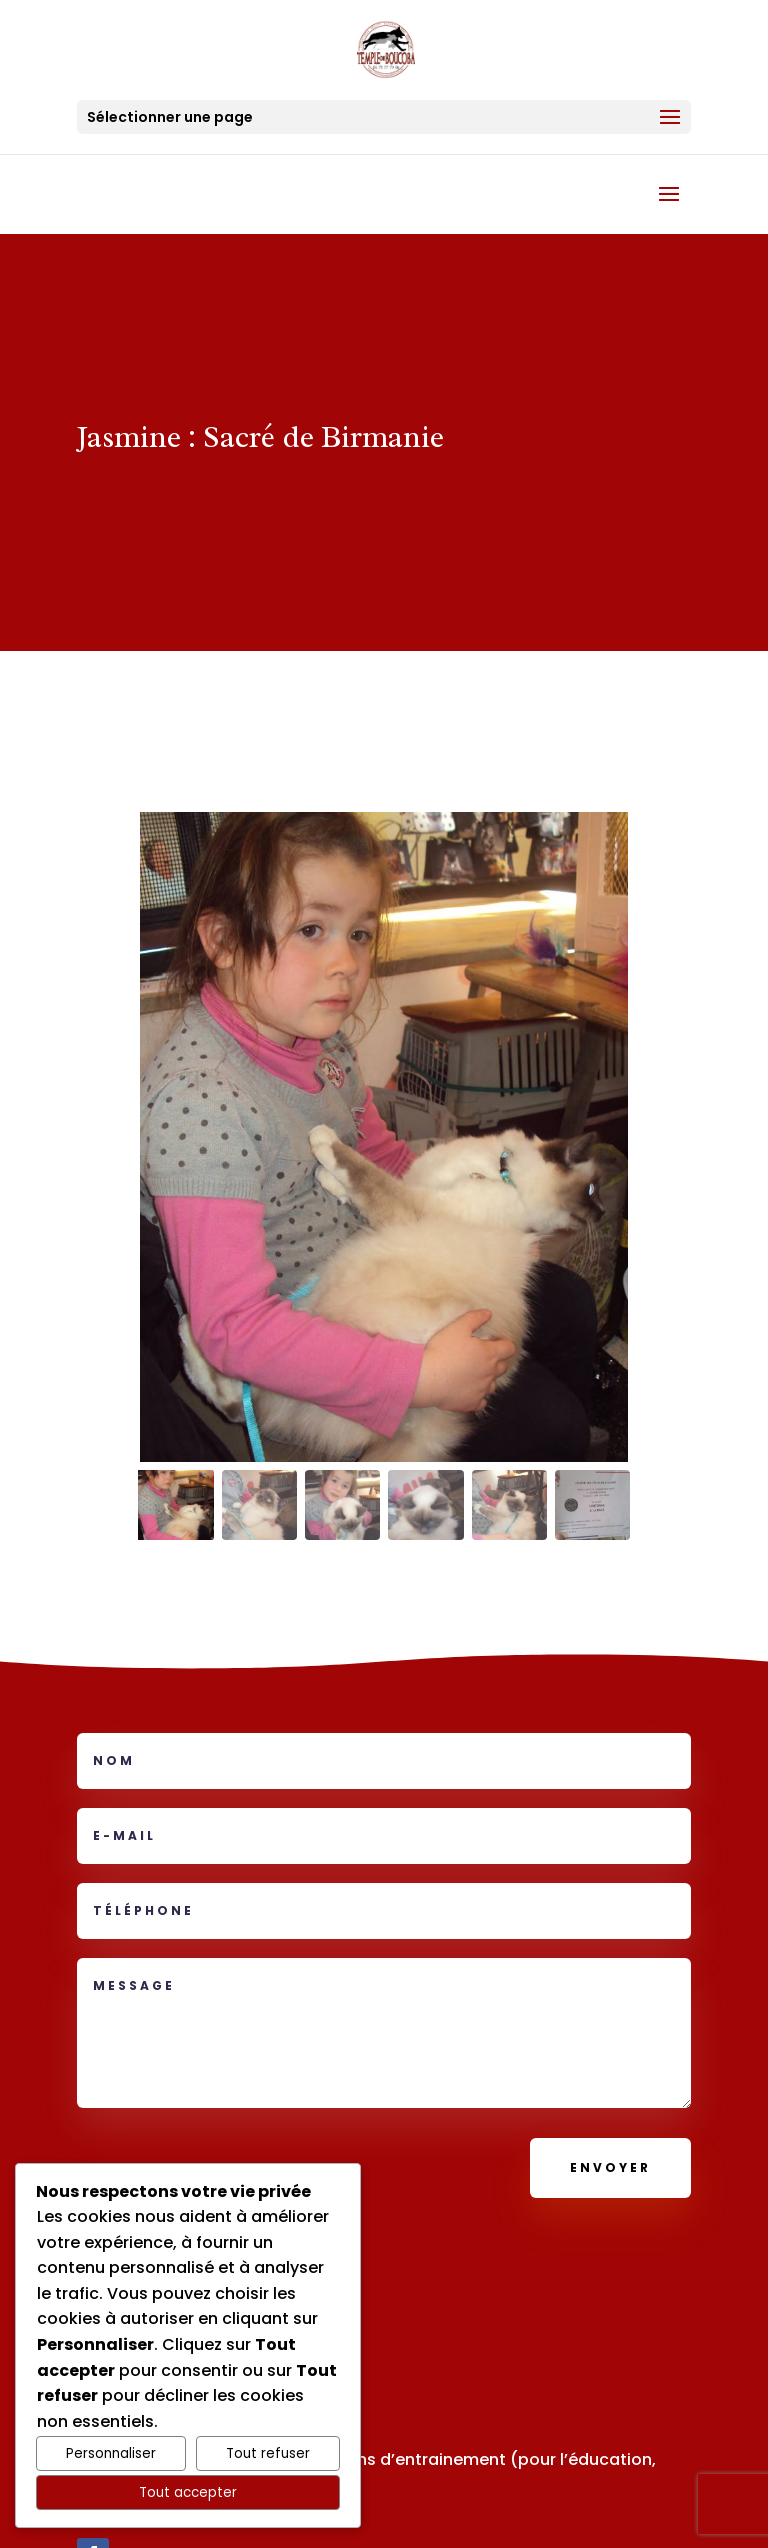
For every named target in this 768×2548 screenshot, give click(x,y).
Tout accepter (188, 2492)
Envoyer (610, 2167)
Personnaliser (111, 2453)
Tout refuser (268, 2453)
